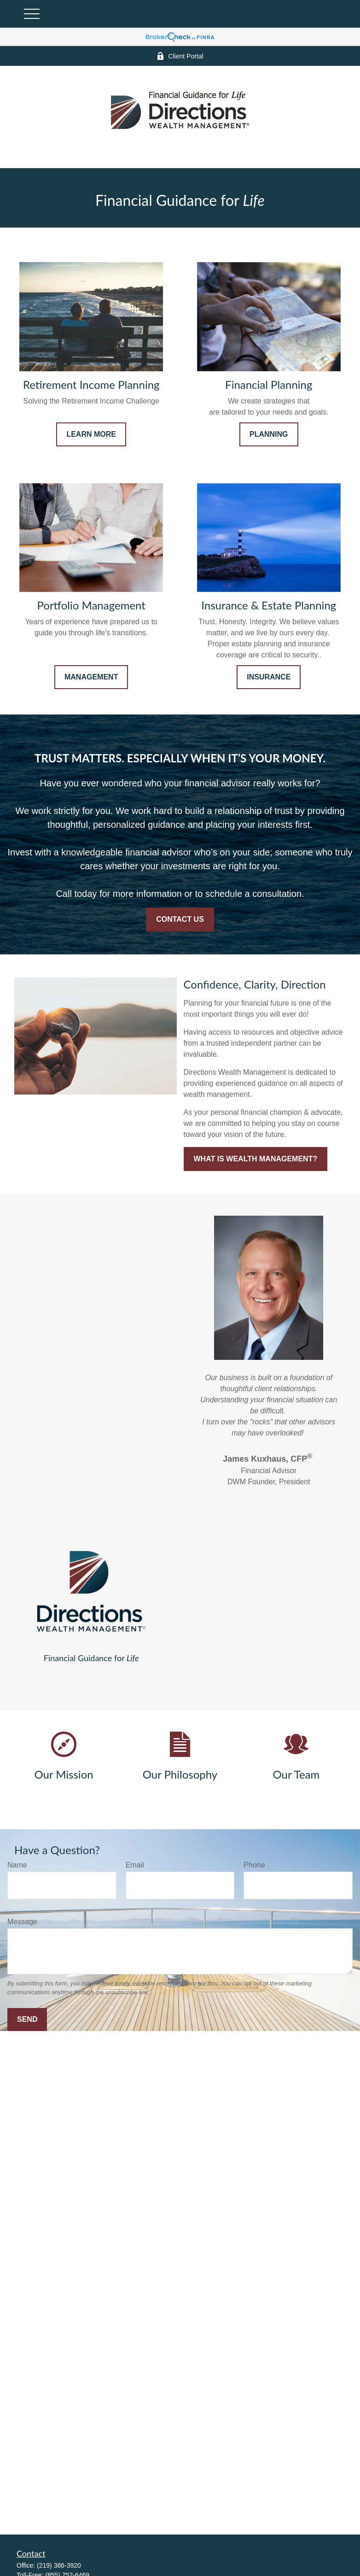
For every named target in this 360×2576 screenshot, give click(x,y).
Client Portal (180, 56)
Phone (254, 1865)
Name (17, 1865)
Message (22, 1922)
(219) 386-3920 (59, 2565)
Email (135, 1865)
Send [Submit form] (27, 2019)
